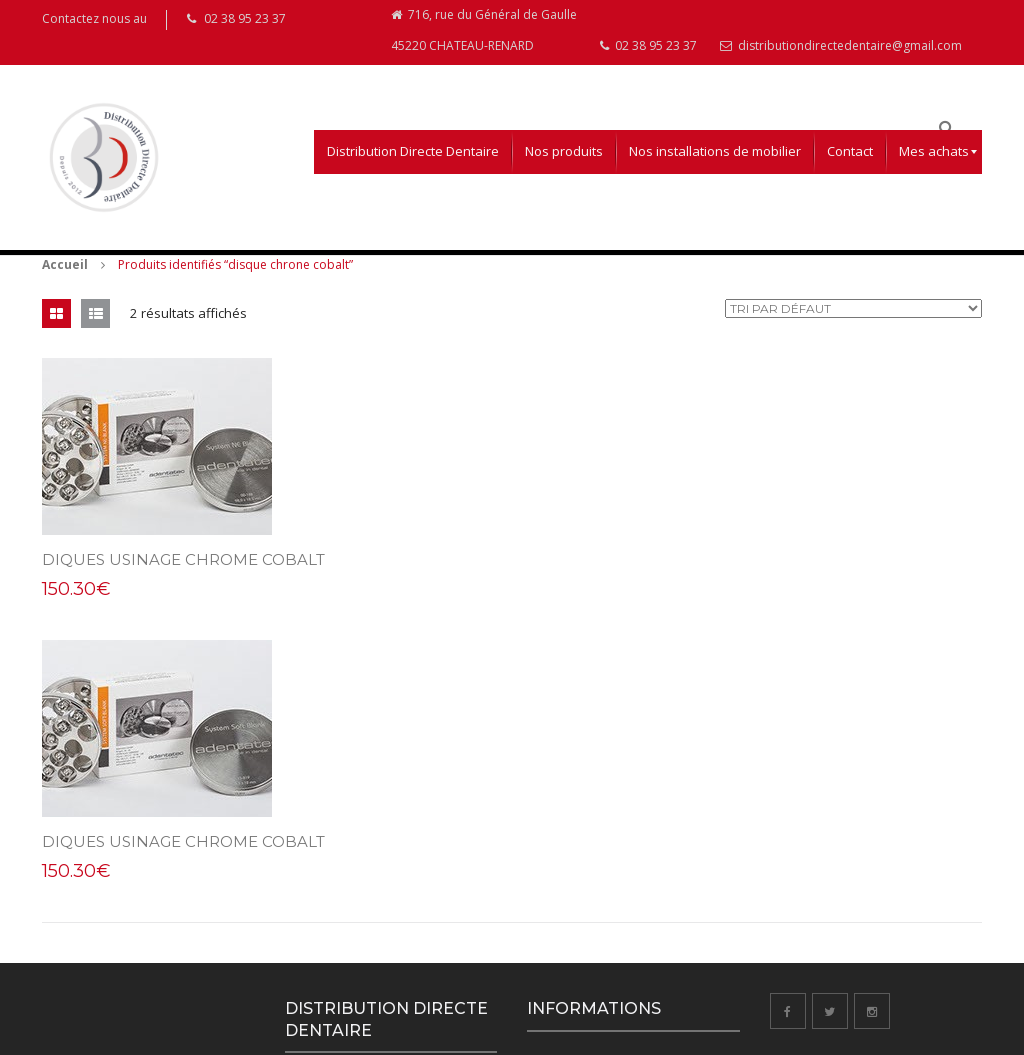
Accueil (65, 275)
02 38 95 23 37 (648, 56)
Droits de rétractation (585, 882)
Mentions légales (572, 841)
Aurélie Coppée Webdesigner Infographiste (237, 1035)
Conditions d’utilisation (587, 800)
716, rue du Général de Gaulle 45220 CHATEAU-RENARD (484, 37)
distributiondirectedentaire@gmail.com (841, 56)
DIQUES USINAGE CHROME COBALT (183, 570)
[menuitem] (413, 163)
